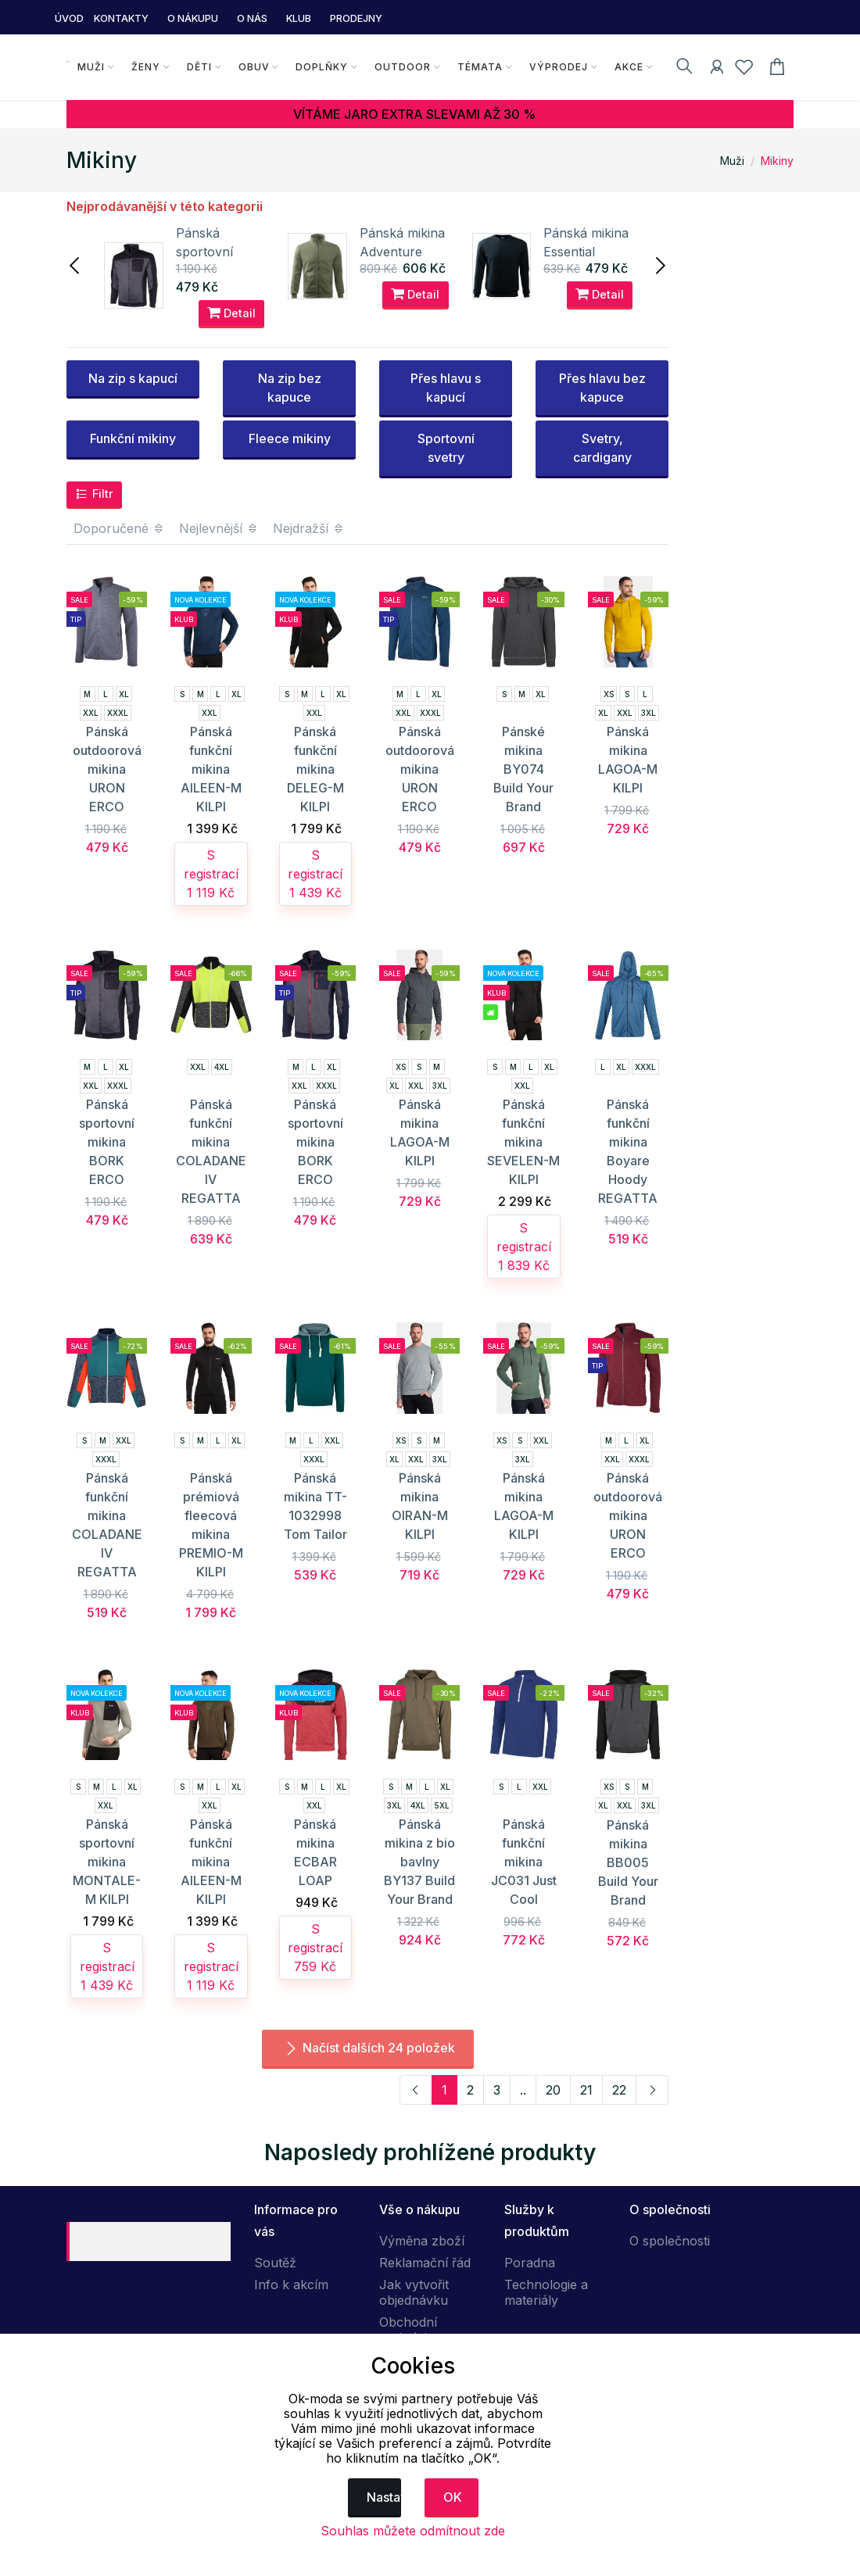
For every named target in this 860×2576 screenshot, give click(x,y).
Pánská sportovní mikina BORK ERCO (106, 1142)
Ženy (142, 67)
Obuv (251, 67)
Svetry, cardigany (602, 448)
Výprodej (556, 67)
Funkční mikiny (133, 438)
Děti (196, 67)
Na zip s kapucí (132, 378)
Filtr (94, 494)
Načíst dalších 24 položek (368, 2048)
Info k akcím (291, 2284)
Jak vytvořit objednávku (414, 2292)
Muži (88, 67)
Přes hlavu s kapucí (445, 387)
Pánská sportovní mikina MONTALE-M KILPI (107, 1861)
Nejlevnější (219, 528)
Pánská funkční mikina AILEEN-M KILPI (211, 769)
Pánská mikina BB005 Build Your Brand (628, 1862)
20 (553, 2090)
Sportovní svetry (446, 448)
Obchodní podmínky (408, 2329)
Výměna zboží (421, 2241)
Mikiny (777, 160)
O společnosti (669, 2241)
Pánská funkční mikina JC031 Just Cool (524, 1861)
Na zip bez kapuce (289, 387)
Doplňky (319, 67)
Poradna (529, 2262)
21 (586, 2090)
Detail (231, 313)
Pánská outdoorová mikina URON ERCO (107, 769)
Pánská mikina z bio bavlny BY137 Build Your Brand (419, 1861)
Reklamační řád (425, 2262)
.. (523, 2090)
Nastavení (384, 2497)
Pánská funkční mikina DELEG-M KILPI (315, 769)
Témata (477, 67)
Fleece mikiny (290, 438)
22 (619, 2090)
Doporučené (119, 528)
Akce (626, 67)
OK (452, 2497)
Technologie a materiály (546, 2292)
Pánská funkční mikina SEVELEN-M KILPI (523, 1142)
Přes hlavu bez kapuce (602, 387)
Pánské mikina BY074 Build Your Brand (523, 769)
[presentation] (75, 264)
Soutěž (275, 2262)
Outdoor (400, 67)
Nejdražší (309, 528)
